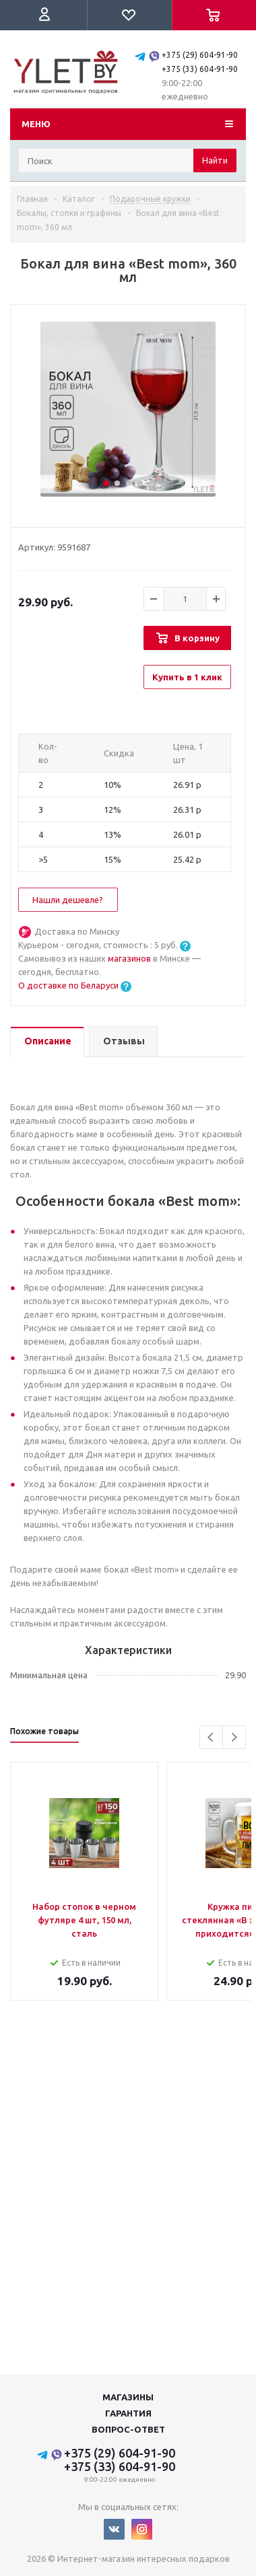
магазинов (130, 958)
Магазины (128, 2397)
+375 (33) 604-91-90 (200, 69)
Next (234, 1737)
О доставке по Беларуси (68, 985)
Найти (215, 160)
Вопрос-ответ (128, 2429)
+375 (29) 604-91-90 (200, 54)
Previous (211, 1737)
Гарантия (128, 2413)
